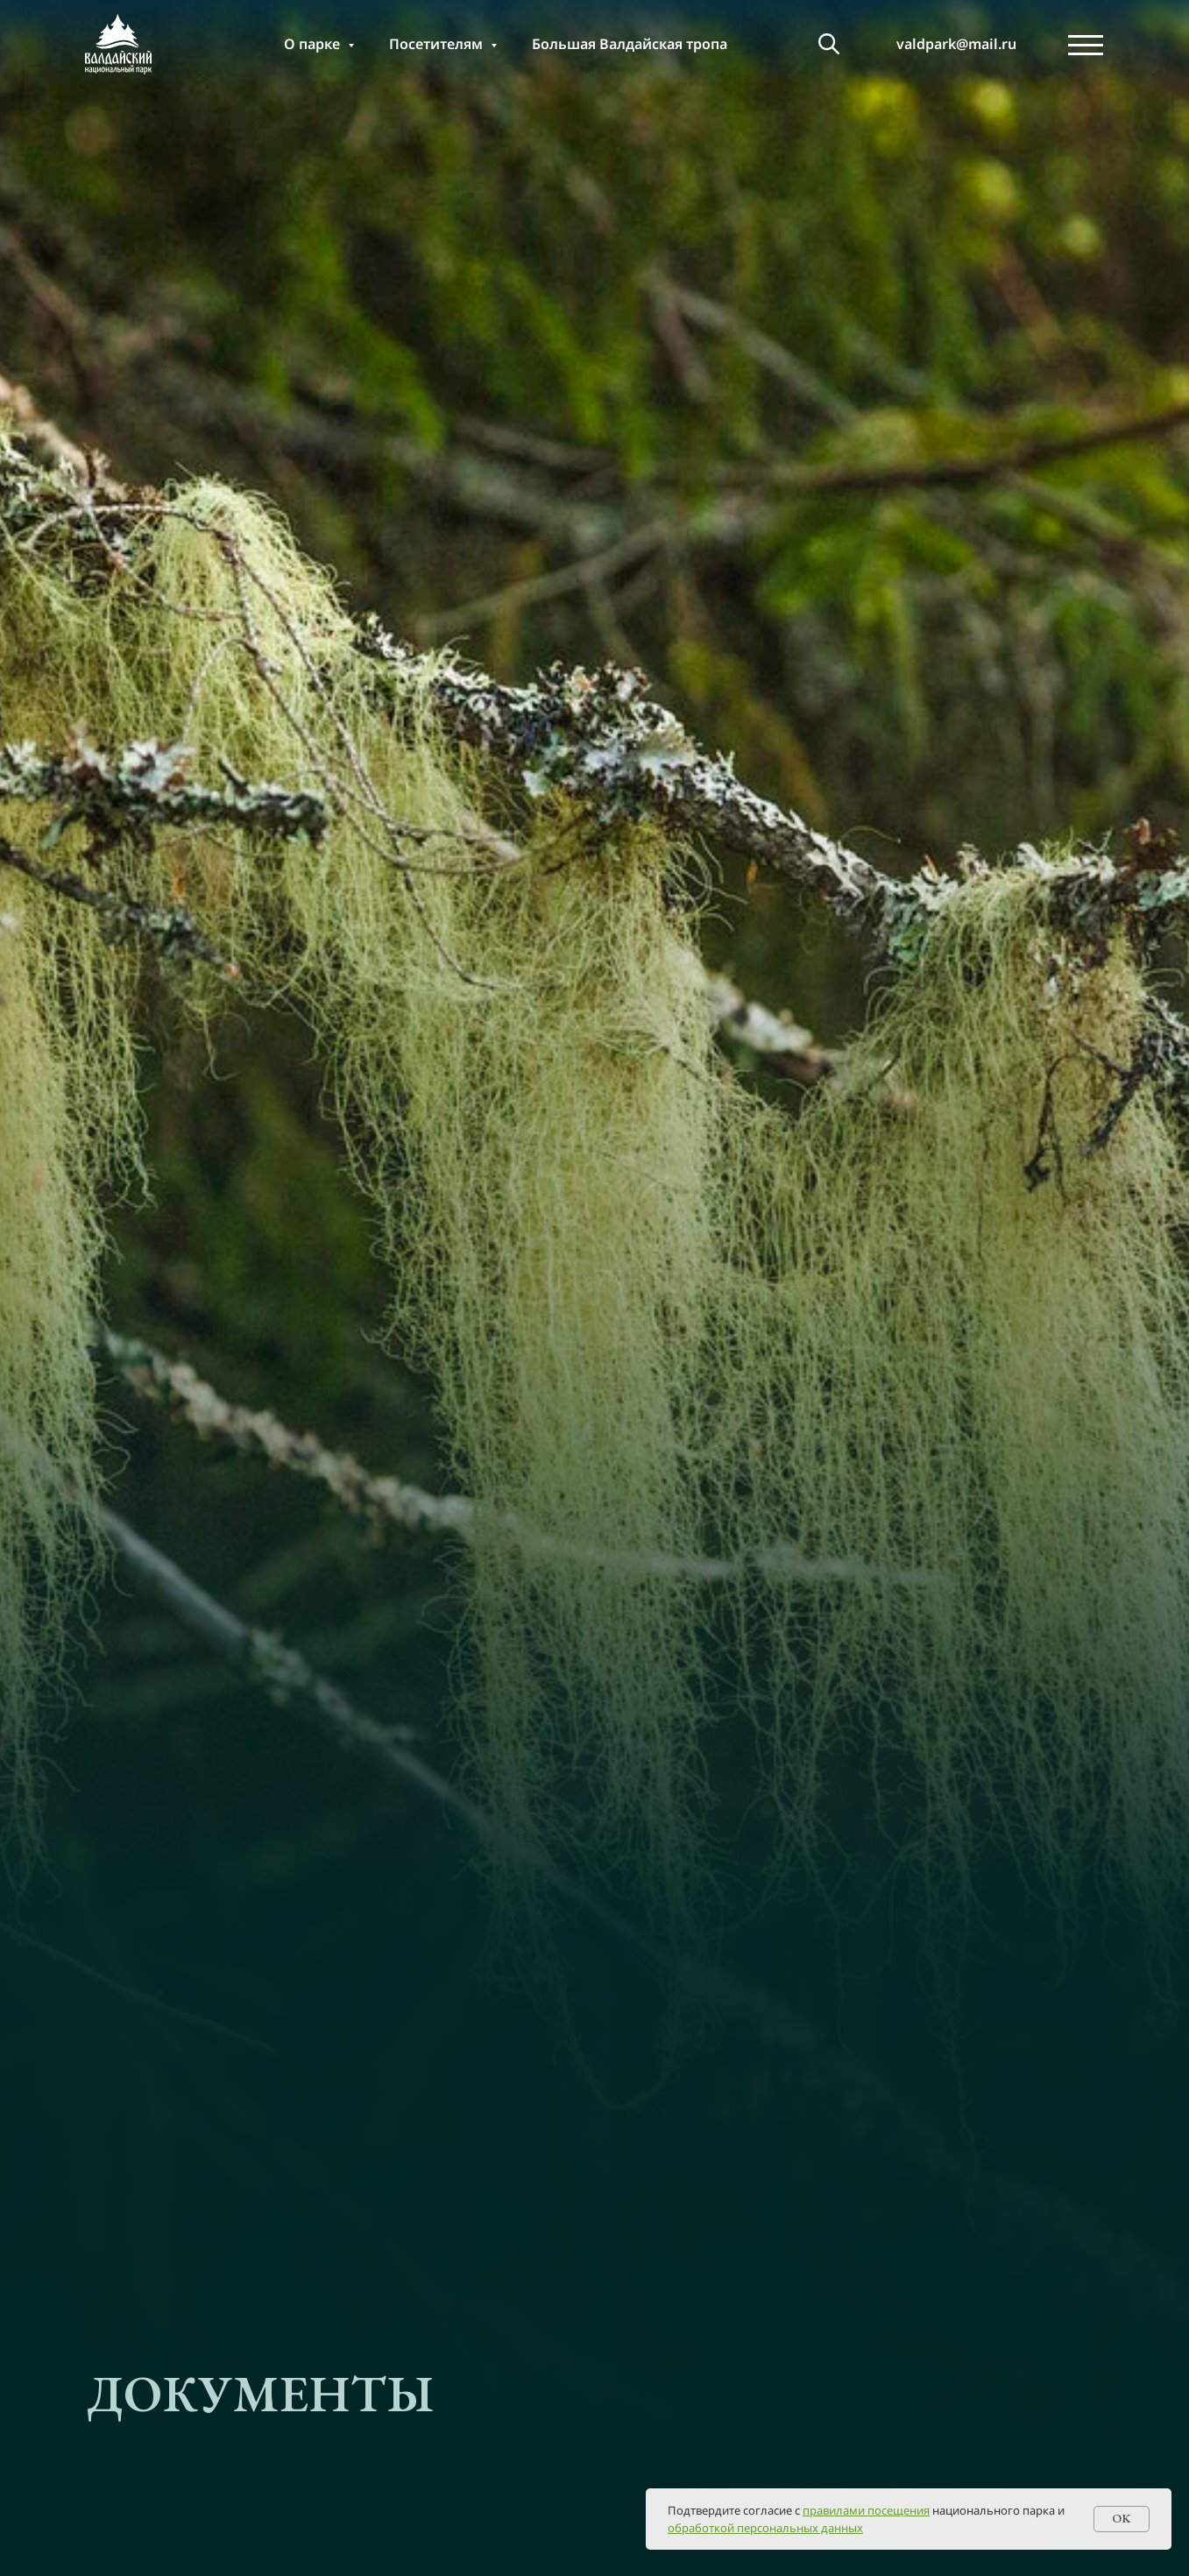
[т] (828, 43)
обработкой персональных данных (765, 2528)
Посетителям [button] (437, 43)
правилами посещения (866, 2510)
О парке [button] (313, 43)
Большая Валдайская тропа (629, 43)
